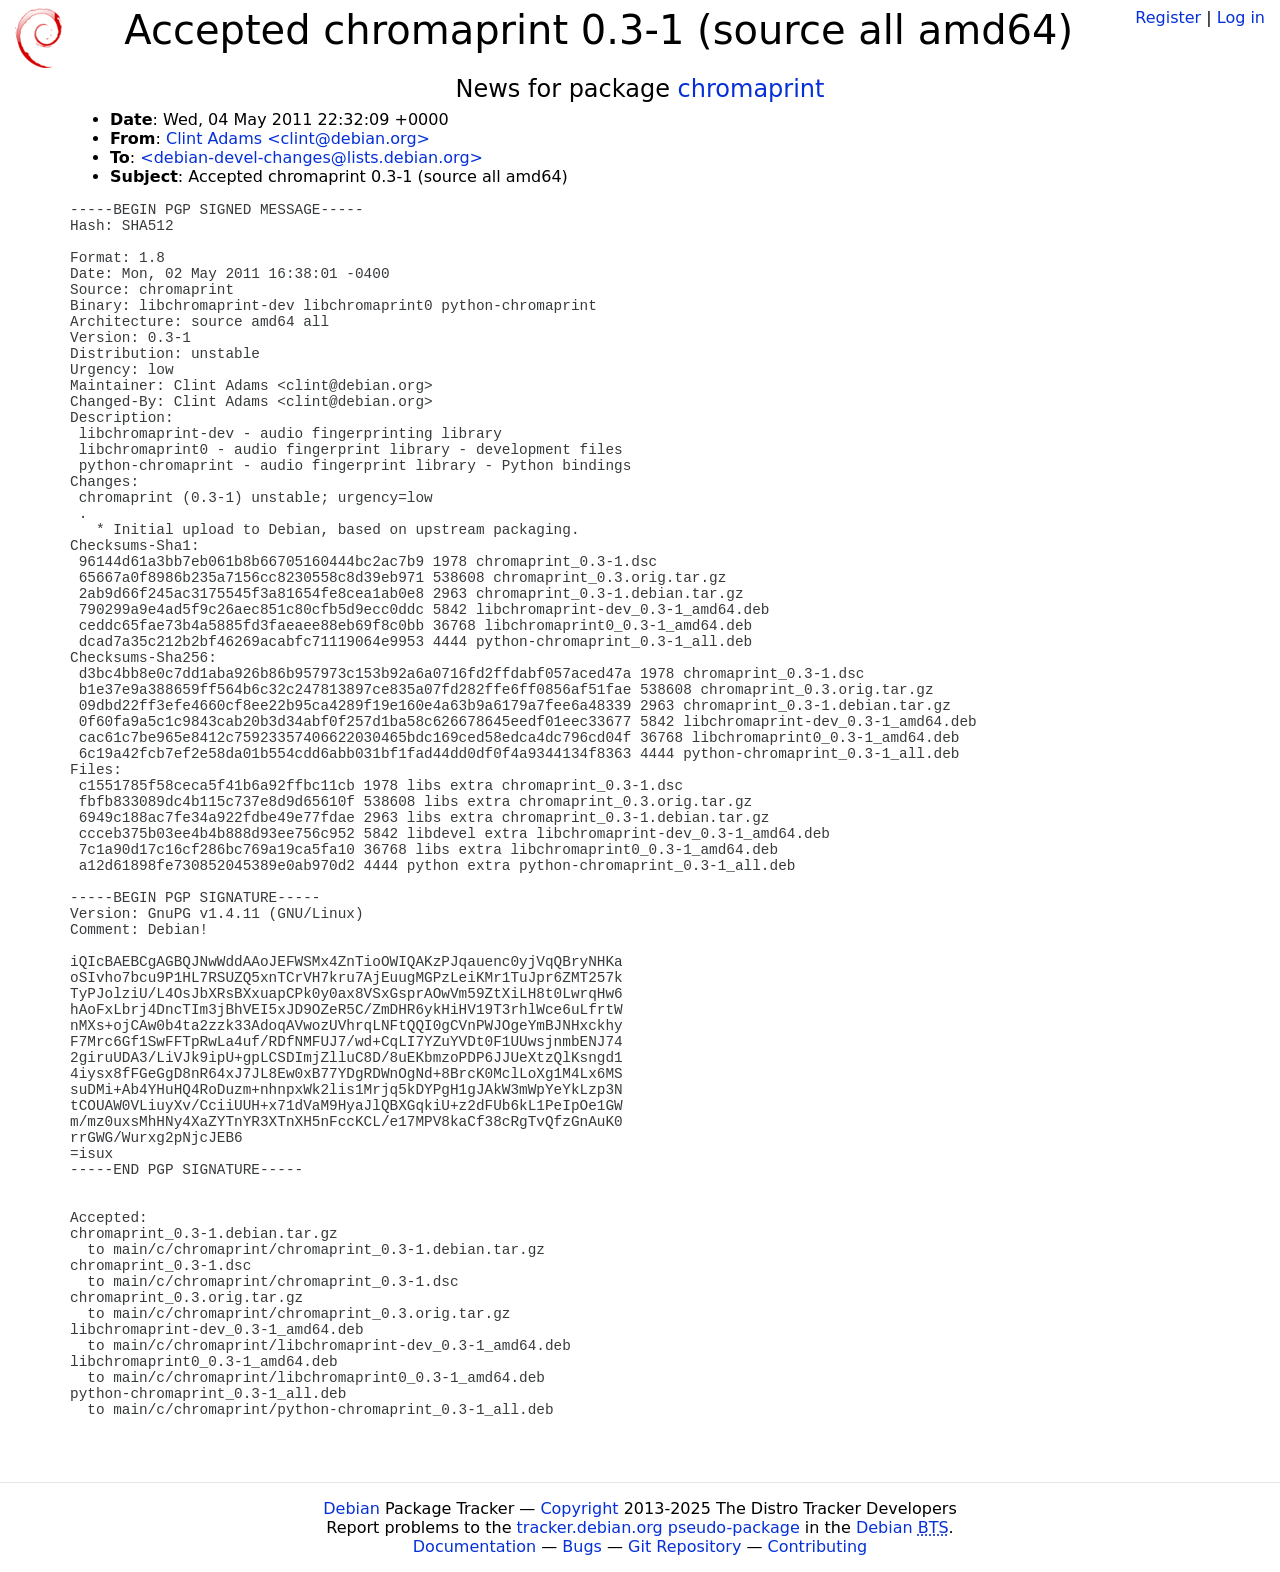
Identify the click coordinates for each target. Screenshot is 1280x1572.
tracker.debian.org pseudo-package (658, 1527)
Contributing (818, 1546)
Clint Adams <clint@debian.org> (298, 138)
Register (1168, 17)
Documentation (474, 1546)
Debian (351, 1508)
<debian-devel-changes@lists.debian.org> (311, 157)
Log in (1241, 17)
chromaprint (751, 89)
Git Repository (684, 1546)
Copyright (579, 1508)
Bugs (582, 1546)
